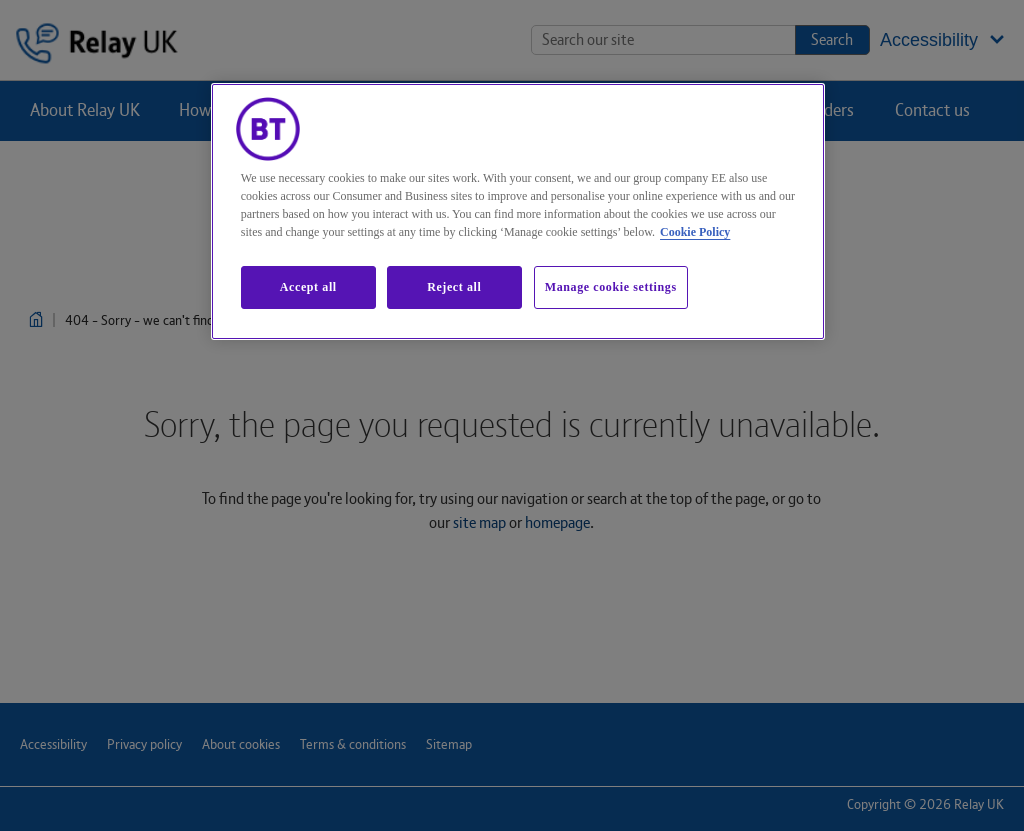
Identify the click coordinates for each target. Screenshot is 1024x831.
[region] (518, 211)
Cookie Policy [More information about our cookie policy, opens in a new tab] (695, 232)
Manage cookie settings (611, 287)
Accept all (308, 287)
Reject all (454, 287)
